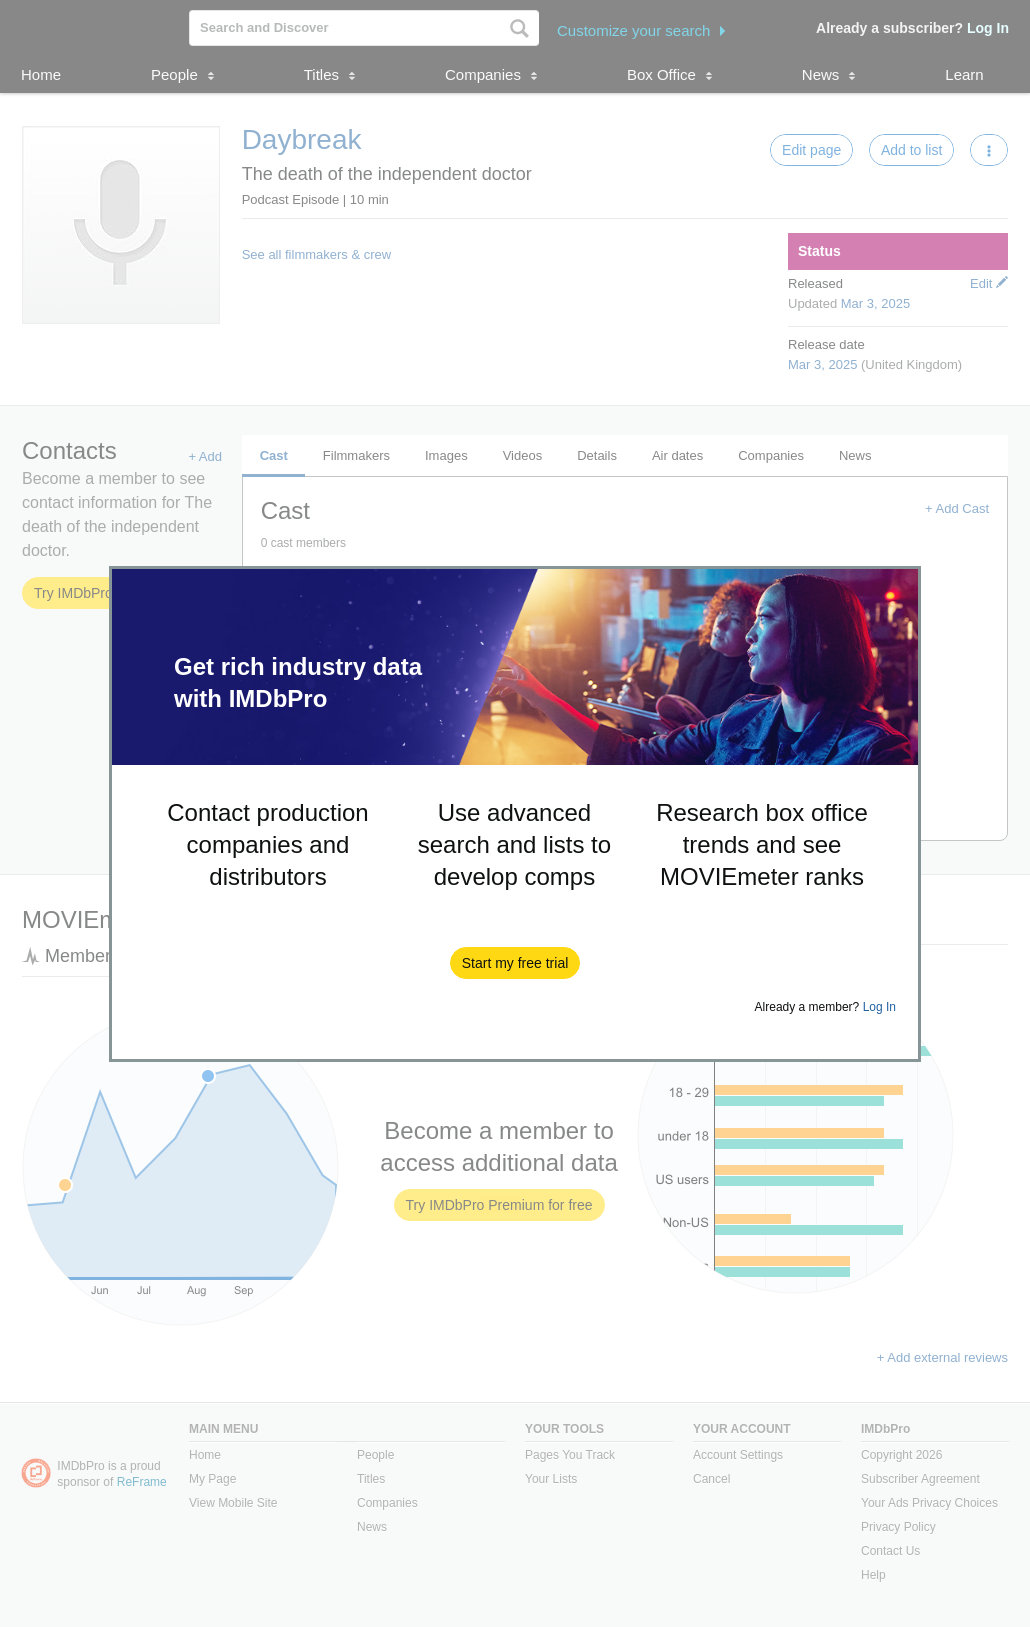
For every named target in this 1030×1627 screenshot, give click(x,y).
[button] (515, 963)
